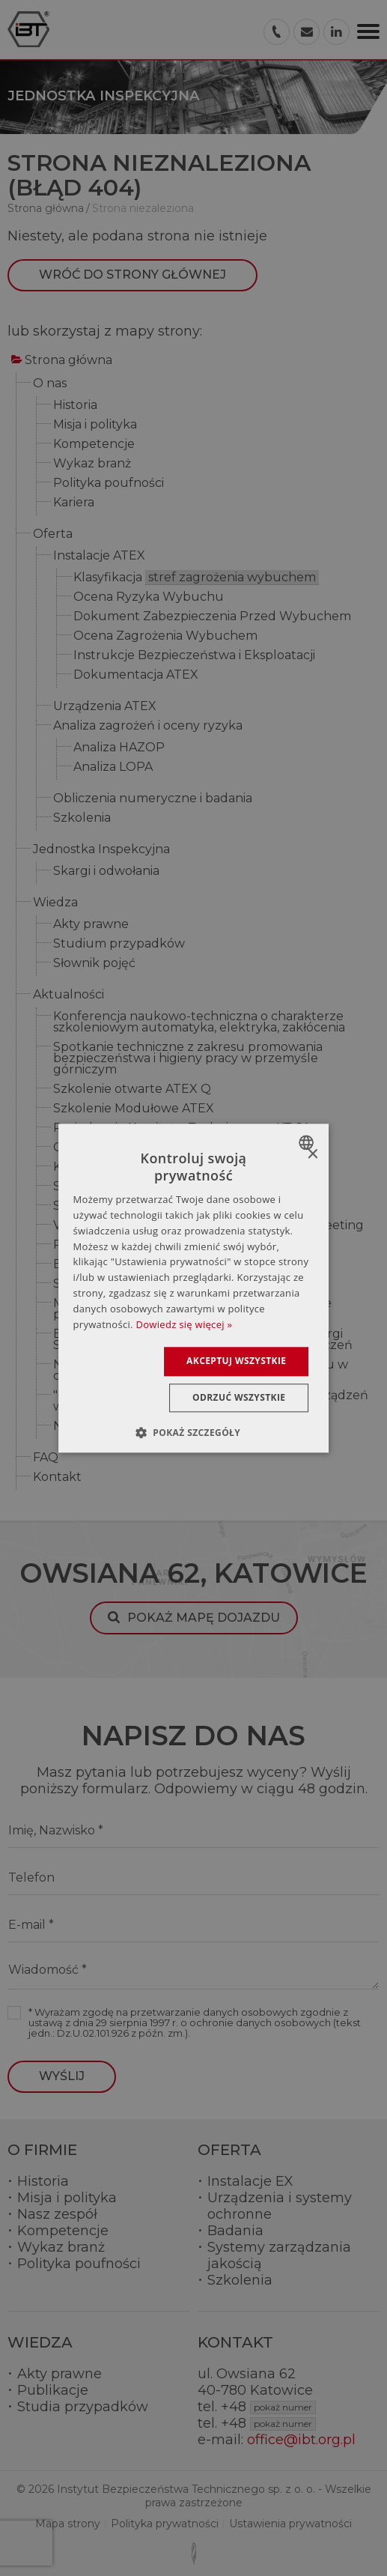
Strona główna (68, 360)
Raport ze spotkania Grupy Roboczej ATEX (181, 1245)
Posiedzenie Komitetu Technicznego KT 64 (181, 1128)
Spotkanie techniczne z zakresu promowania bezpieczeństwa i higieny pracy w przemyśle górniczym (188, 1058)
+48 (268, 2406)
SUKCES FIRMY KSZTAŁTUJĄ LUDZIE (164, 1187)
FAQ (45, 1458)
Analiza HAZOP (119, 748)
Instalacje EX (250, 2181)
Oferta (53, 534)
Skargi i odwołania (106, 871)
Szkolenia (82, 818)
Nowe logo (85, 1426)
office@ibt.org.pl (301, 2439)
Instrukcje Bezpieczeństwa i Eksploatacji (194, 655)
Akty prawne (91, 924)
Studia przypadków (82, 2406)
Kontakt (57, 1477)
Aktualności (68, 995)
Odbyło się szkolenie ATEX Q (138, 1148)
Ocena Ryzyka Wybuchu (148, 597)
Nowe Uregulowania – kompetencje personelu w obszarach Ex (200, 1371)
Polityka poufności (108, 483)
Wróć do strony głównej (132, 274)
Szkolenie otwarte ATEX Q (132, 1089)
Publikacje (52, 2390)
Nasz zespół (57, 2214)
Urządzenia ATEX (104, 706)
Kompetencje (94, 444)
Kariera (73, 503)
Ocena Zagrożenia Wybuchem (165, 636)
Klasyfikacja (196, 578)
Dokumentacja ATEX (135, 675)
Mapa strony (67, 2523)
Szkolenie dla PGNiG (115, 1284)
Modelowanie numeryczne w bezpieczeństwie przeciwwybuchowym (192, 1309)
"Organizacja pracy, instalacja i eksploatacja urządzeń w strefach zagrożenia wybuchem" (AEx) (210, 1401)
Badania (235, 2230)
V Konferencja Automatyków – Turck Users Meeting (208, 1225)
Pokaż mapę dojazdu (203, 1617)
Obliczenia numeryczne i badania (152, 799)
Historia (75, 405)
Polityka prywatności (165, 2523)
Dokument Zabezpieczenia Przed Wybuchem (212, 616)
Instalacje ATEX (99, 556)
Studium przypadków (119, 944)
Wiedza (55, 903)
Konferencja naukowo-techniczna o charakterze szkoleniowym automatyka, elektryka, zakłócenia (199, 1022)
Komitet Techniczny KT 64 (131, 1167)
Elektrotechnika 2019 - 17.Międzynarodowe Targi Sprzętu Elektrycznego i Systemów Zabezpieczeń (203, 1340)
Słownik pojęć (94, 963)
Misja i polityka (95, 425)
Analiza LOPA (113, 767)
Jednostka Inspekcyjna (101, 849)
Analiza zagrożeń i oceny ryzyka (148, 726)
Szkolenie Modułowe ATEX (133, 1109)
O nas (50, 384)
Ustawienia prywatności (290, 2523)
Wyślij (62, 2076)
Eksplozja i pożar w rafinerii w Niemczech (174, 1264)
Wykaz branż (92, 464)
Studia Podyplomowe (118, 1206)
